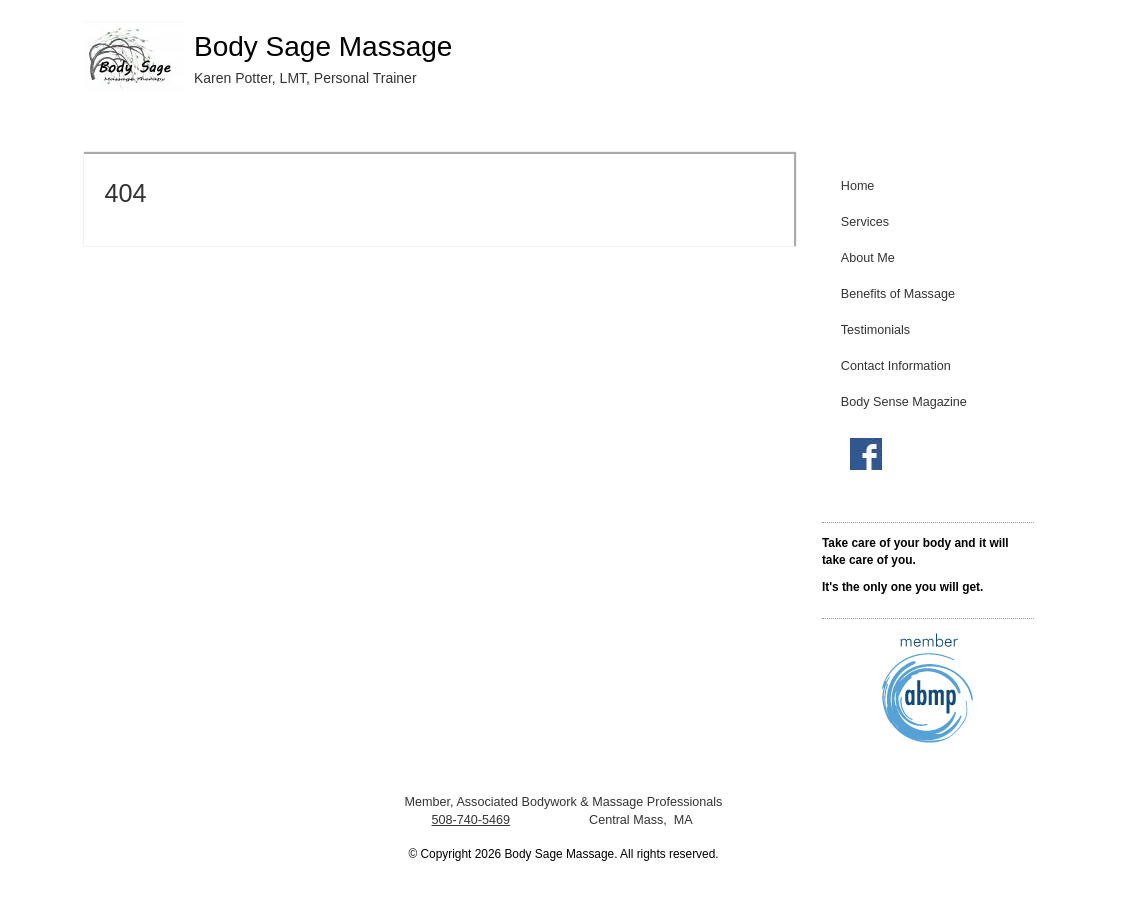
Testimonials (875, 330)
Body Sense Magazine (904, 402)
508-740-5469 (471, 820)
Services (865, 222)
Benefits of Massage (898, 294)
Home (858, 186)
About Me (868, 258)
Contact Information (896, 366)
